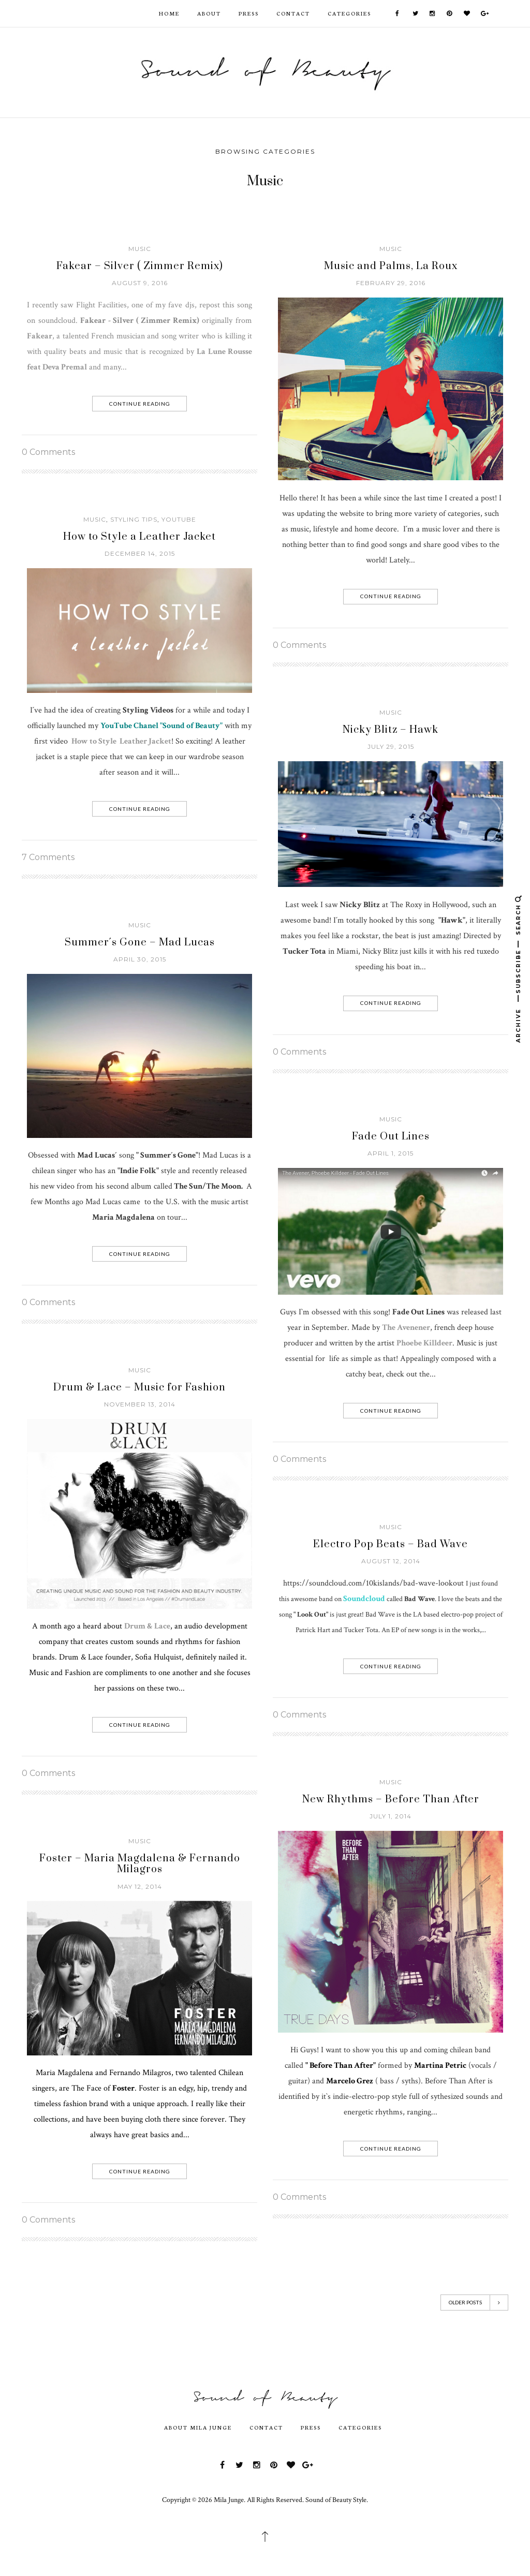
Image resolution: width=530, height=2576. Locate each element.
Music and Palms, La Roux (391, 266)
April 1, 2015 (390, 1153)
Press (249, 13)
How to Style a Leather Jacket (139, 536)
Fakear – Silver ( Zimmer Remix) (139, 266)
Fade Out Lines (391, 1136)
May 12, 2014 (139, 1886)
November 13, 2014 (139, 1404)
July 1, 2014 (390, 1816)
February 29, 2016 (390, 283)
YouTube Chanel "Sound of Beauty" (161, 725)
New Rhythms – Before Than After (390, 1799)
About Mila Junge (198, 2427)
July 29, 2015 (390, 746)
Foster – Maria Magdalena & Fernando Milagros (139, 1864)
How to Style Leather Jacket (120, 741)
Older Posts (474, 2302)
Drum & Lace (147, 1626)
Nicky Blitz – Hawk (390, 729)
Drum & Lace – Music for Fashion (139, 1387)
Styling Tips (133, 519)
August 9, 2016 (140, 283)
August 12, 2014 (390, 1561)
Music (139, 249)
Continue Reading (139, 404)
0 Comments (48, 452)
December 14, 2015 (140, 553)
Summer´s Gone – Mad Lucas (140, 942)
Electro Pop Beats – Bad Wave (390, 1544)
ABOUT (209, 13)
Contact (293, 13)
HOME (169, 13)
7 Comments (48, 857)
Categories (349, 13)
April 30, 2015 (139, 959)
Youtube (178, 519)
